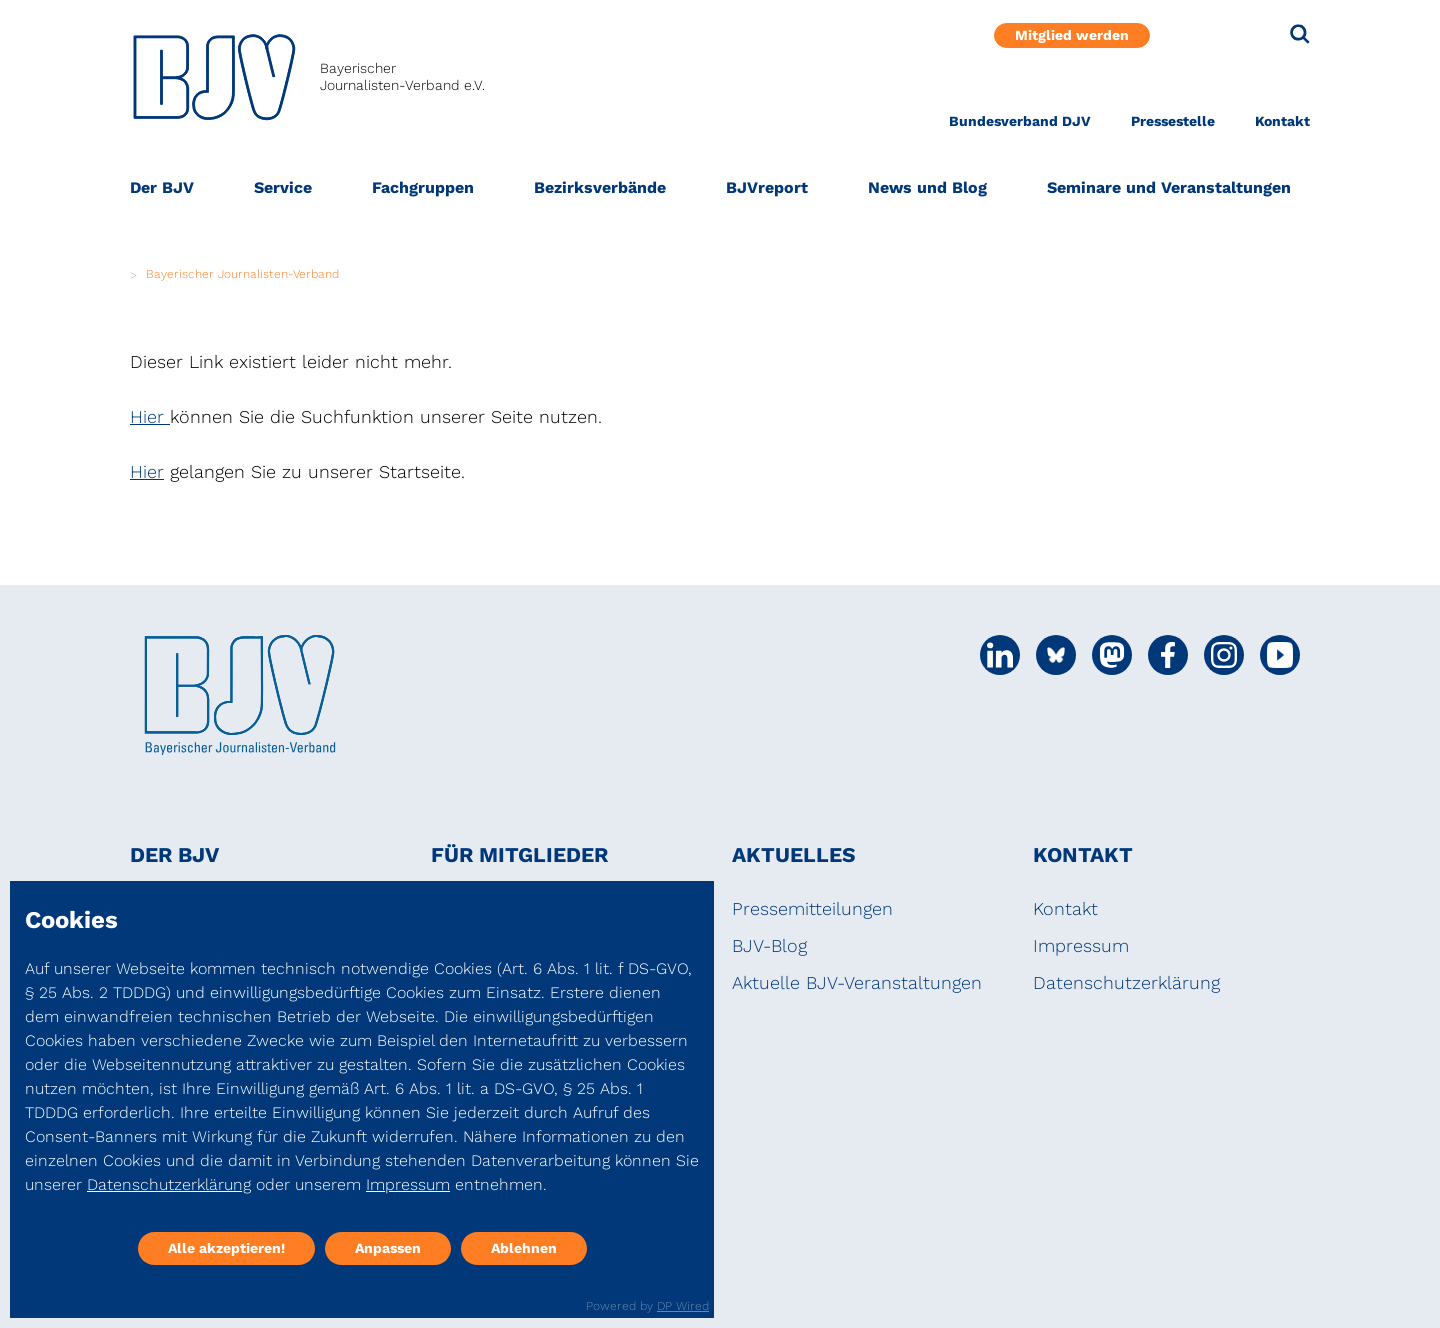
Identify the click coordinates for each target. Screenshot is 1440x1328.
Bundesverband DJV (1020, 121)
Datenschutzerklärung (1126, 982)
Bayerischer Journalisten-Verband (242, 274)
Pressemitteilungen (812, 908)
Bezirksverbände (600, 187)
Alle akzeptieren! (226, 1248)
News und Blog (927, 187)
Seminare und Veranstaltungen (1169, 187)
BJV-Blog (769, 945)
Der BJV (162, 187)
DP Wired (683, 1306)
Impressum (1081, 945)
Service (283, 187)
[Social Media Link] (1000, 655)
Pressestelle (1173, 121)
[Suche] (1300, 34)
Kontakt (1282, 121)
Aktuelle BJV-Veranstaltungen (857, 982)
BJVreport (767, 187)
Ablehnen (524, 1248)
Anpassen (388, 1248)
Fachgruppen (423, 187)
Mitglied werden (1072, 35)
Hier (150, 416)
